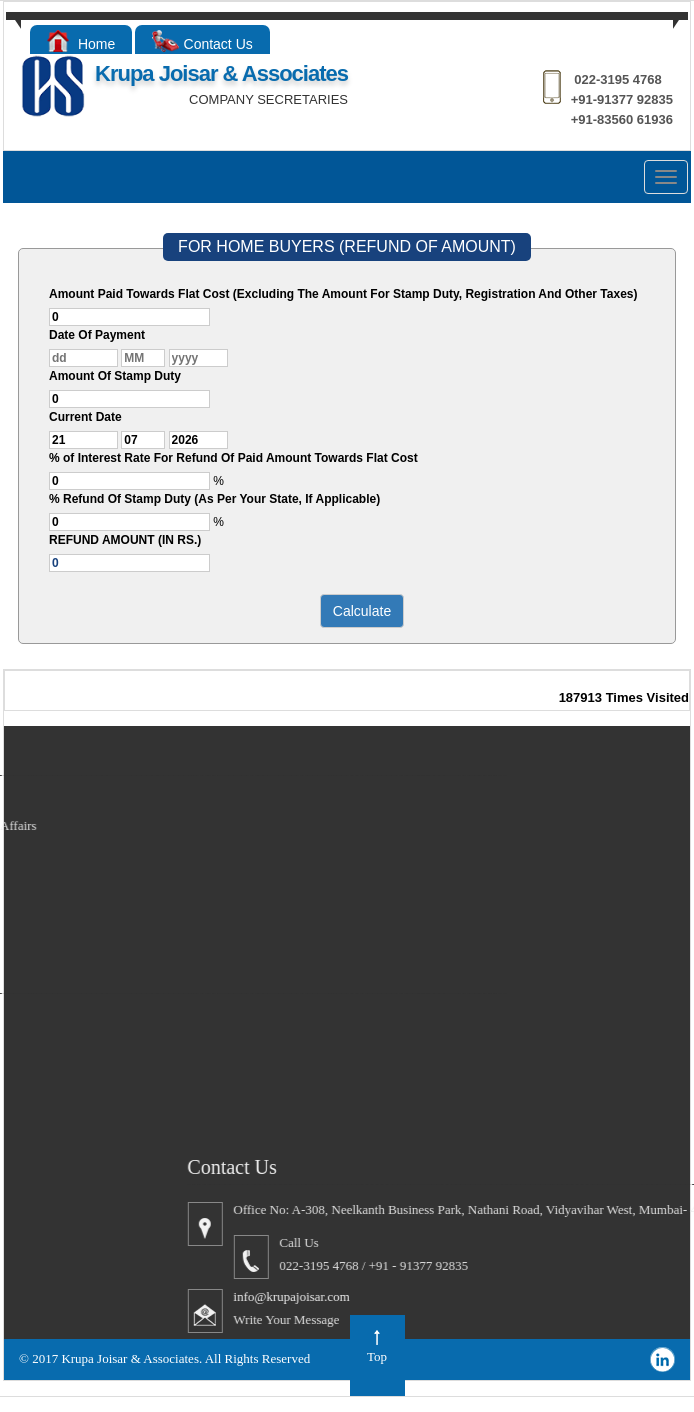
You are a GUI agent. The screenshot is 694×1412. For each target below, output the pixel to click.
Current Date (85, 417)
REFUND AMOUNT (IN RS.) (125, 540)
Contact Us (202, 44)
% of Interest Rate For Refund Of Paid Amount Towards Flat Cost (233, 458)
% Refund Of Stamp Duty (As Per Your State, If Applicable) (214, 499)
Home (81, 44)
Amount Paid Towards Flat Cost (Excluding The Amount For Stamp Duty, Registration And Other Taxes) (343, 294)
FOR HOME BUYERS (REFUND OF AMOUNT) (347, 246)
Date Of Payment (97, 335)
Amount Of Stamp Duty (115, 376)
